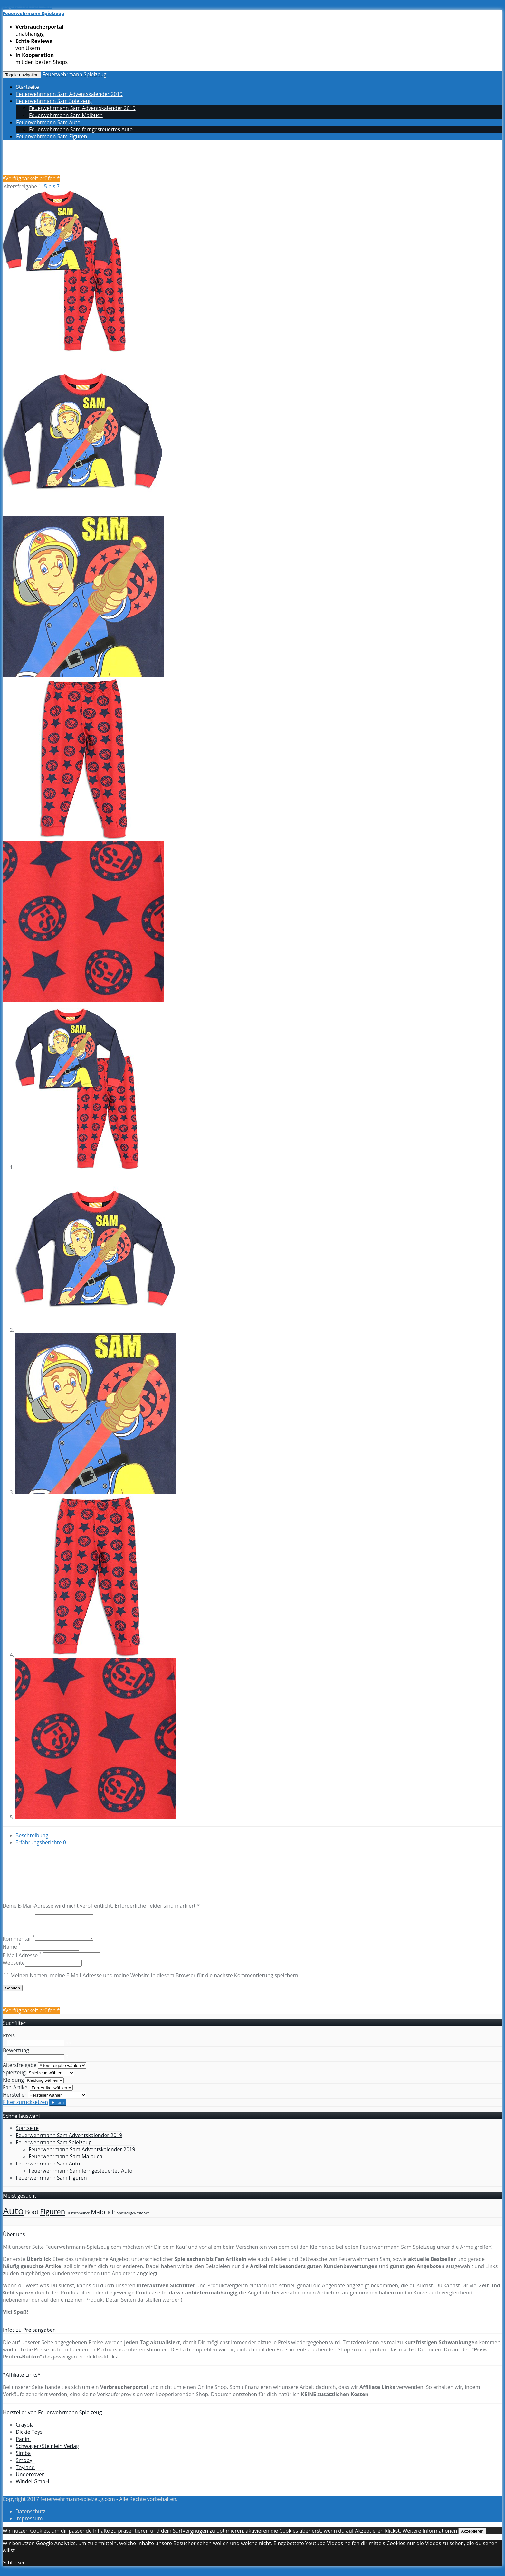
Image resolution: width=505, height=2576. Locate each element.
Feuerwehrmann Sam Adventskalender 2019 (69, 93)
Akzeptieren (472, 2536)
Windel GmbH (32, 2486)
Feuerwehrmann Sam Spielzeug (54, 101)
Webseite (14, 1967)
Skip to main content (27, 6)
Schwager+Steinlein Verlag (47, 2450)
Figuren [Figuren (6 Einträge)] (52, 2216)
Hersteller (14, 2099)
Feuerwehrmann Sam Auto (48, 122)
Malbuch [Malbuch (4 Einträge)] (103, 2217)
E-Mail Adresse (22, 1960)
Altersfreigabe (19, 2069)
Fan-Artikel (16, 2092)
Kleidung (13, 2084)
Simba (23, 2457)
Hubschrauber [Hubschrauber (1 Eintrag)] (78, 2218)
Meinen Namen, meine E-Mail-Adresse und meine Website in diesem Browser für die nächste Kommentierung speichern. (155, 1980)
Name (12, 1951)
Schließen (14, 2567)
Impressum (29, 2523)
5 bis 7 (52, 186)
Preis (9, 2040)
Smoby (24, 2465)
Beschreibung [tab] (31, 1835)
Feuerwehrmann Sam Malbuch (66, 115)
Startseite (27, 86)
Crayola (25, 2429)
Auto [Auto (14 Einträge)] (13, 2215)
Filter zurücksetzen (25, 2106)
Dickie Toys (29, 2436)
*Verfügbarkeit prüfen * (31, 178)
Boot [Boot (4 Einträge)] (32, 2217)
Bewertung (16, 2055)
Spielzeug (14, 2077)
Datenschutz (30, 2516)
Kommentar (19, 1943)
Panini (23, 2443)
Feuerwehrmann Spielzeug (74, 74)
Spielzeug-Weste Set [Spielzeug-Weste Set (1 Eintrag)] (133, 2218)
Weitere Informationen (430, 2535)
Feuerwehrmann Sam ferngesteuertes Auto (81, 129)
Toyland (25, 2472)
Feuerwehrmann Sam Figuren (51, 136)
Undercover (30, 2479)
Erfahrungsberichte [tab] (40, 1842)
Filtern (58, 2107)
